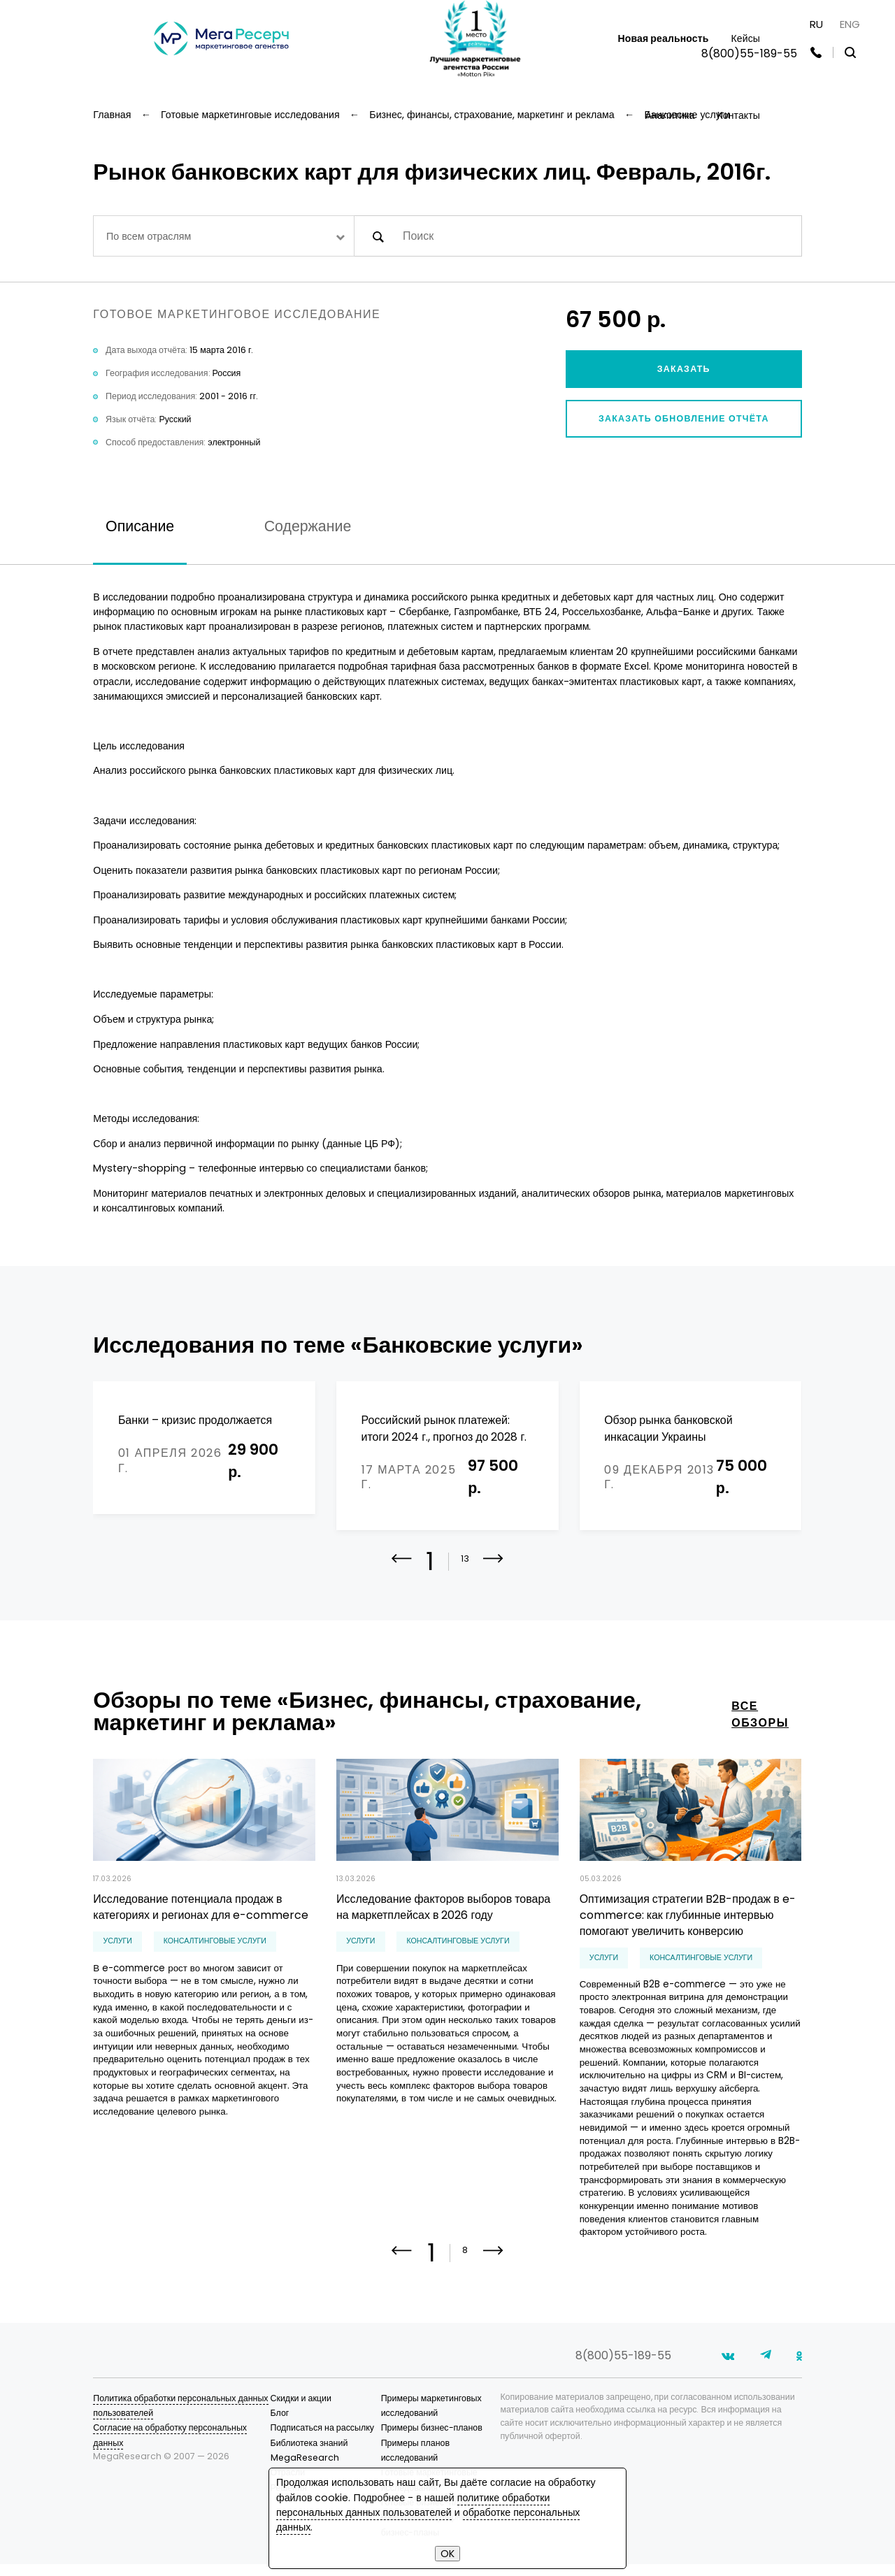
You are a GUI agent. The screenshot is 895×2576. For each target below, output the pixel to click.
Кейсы (745, 38)
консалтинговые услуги (215, 1943)
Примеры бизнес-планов (431, 2439)
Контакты (738, 115)
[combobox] (223, 236)
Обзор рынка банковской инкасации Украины (668, 1428)
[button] (493, 1570)
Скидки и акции (301, 2410)
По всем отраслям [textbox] (148, 236)
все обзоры (760, 1717)
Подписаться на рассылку (323, 2439)
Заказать (683, 369)
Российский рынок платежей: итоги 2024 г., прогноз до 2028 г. (444, 1428)
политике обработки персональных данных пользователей (413, 2505)
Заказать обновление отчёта (684, 418)
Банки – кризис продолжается (195, 1420)
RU (816, 24)
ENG (850, 24)
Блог (280, 2425)
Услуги (117, 1943)
